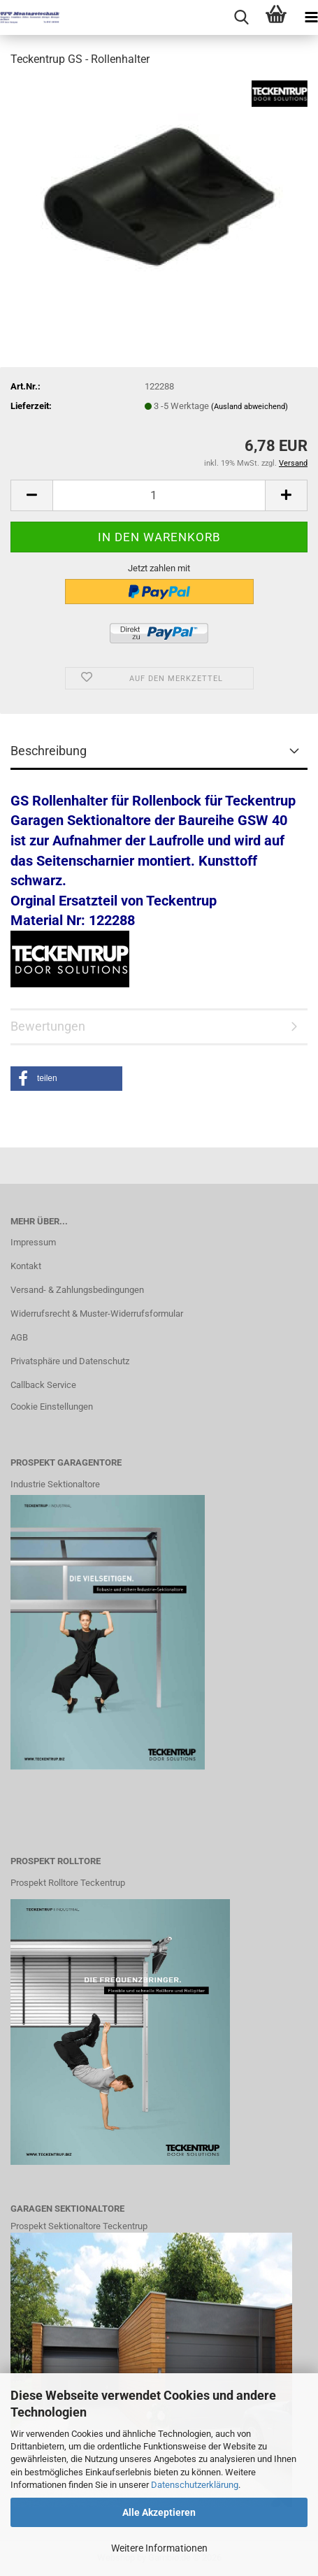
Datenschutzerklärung (194, 2485)
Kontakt (25, 1266)
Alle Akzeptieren (159, 2512)
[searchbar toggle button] (241, 17)
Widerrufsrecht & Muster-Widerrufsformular (96, 1313)
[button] (31, 495)
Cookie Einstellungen (51, 1406)
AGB (19, 1337)
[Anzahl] (159, 495)
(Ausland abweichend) (249, 406)
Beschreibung (48, 750)
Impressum (33, 1242)
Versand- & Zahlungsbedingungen (77, 1290)
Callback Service (43, 1385)
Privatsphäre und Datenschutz (69, 1361)
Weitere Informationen (159, 2548)
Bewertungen (47, 1026)
